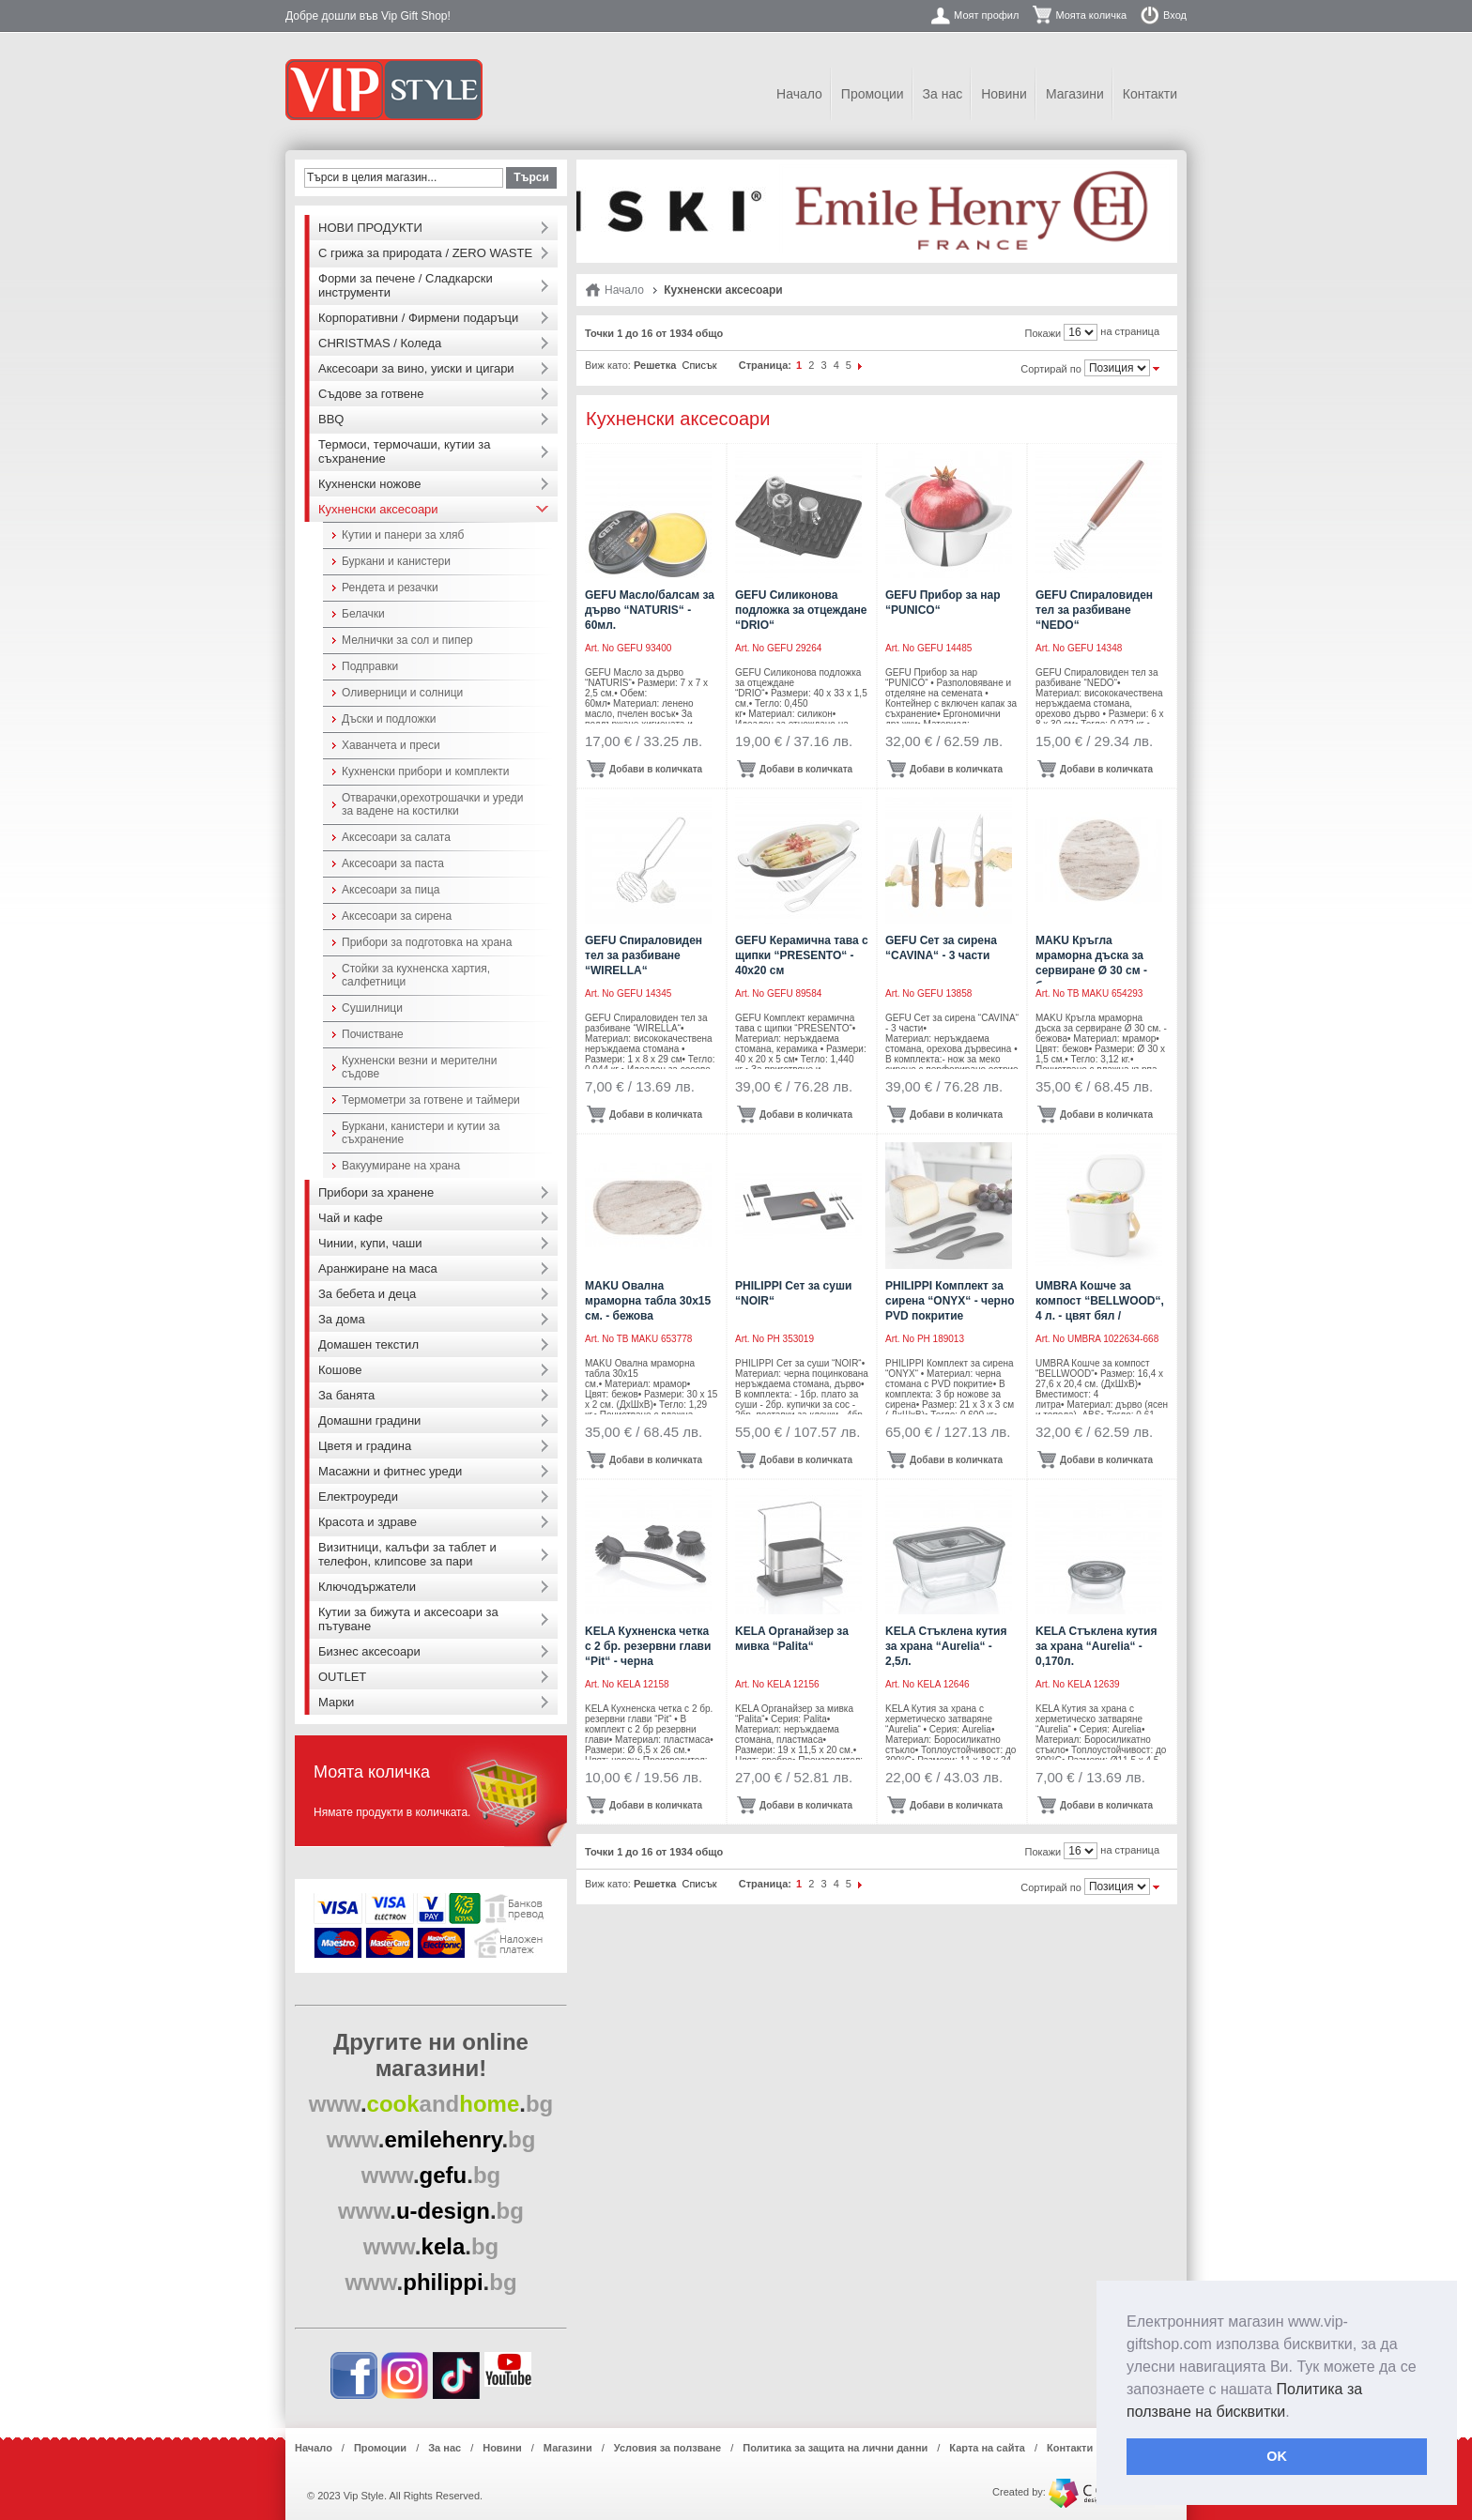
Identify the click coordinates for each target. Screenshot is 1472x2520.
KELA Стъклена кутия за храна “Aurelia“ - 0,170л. (1096, 1646)
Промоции (872, 93)
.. (431, 2103)
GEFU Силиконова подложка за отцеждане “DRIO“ (801, 610)
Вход (1175, 15)
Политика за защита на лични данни (835, 2447)
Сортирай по (1050, 368)
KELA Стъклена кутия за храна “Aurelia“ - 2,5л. (945, 1646)
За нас (943, 93)
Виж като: (608, 365)
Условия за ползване (667, 2447)
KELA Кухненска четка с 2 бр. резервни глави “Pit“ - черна (648, 1646)
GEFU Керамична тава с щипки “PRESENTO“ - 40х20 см (801, 955)
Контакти (1150, 93)
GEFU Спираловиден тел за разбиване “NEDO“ (1094, 610)
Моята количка (1091, 15)
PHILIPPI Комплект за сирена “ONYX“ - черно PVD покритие (950, 1300)
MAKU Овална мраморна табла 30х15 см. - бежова (648, 1300)
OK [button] (1276, 2456)
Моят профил (986, 15)
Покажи (1043, 333)
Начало (799, 93)
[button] (1296, 2413)
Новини (1004, 93)
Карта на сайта (987, 2447)
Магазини (1075, 93)
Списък (699, 365)
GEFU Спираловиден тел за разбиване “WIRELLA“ (643, 955)
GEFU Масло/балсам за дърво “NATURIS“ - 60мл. (649, 610)
